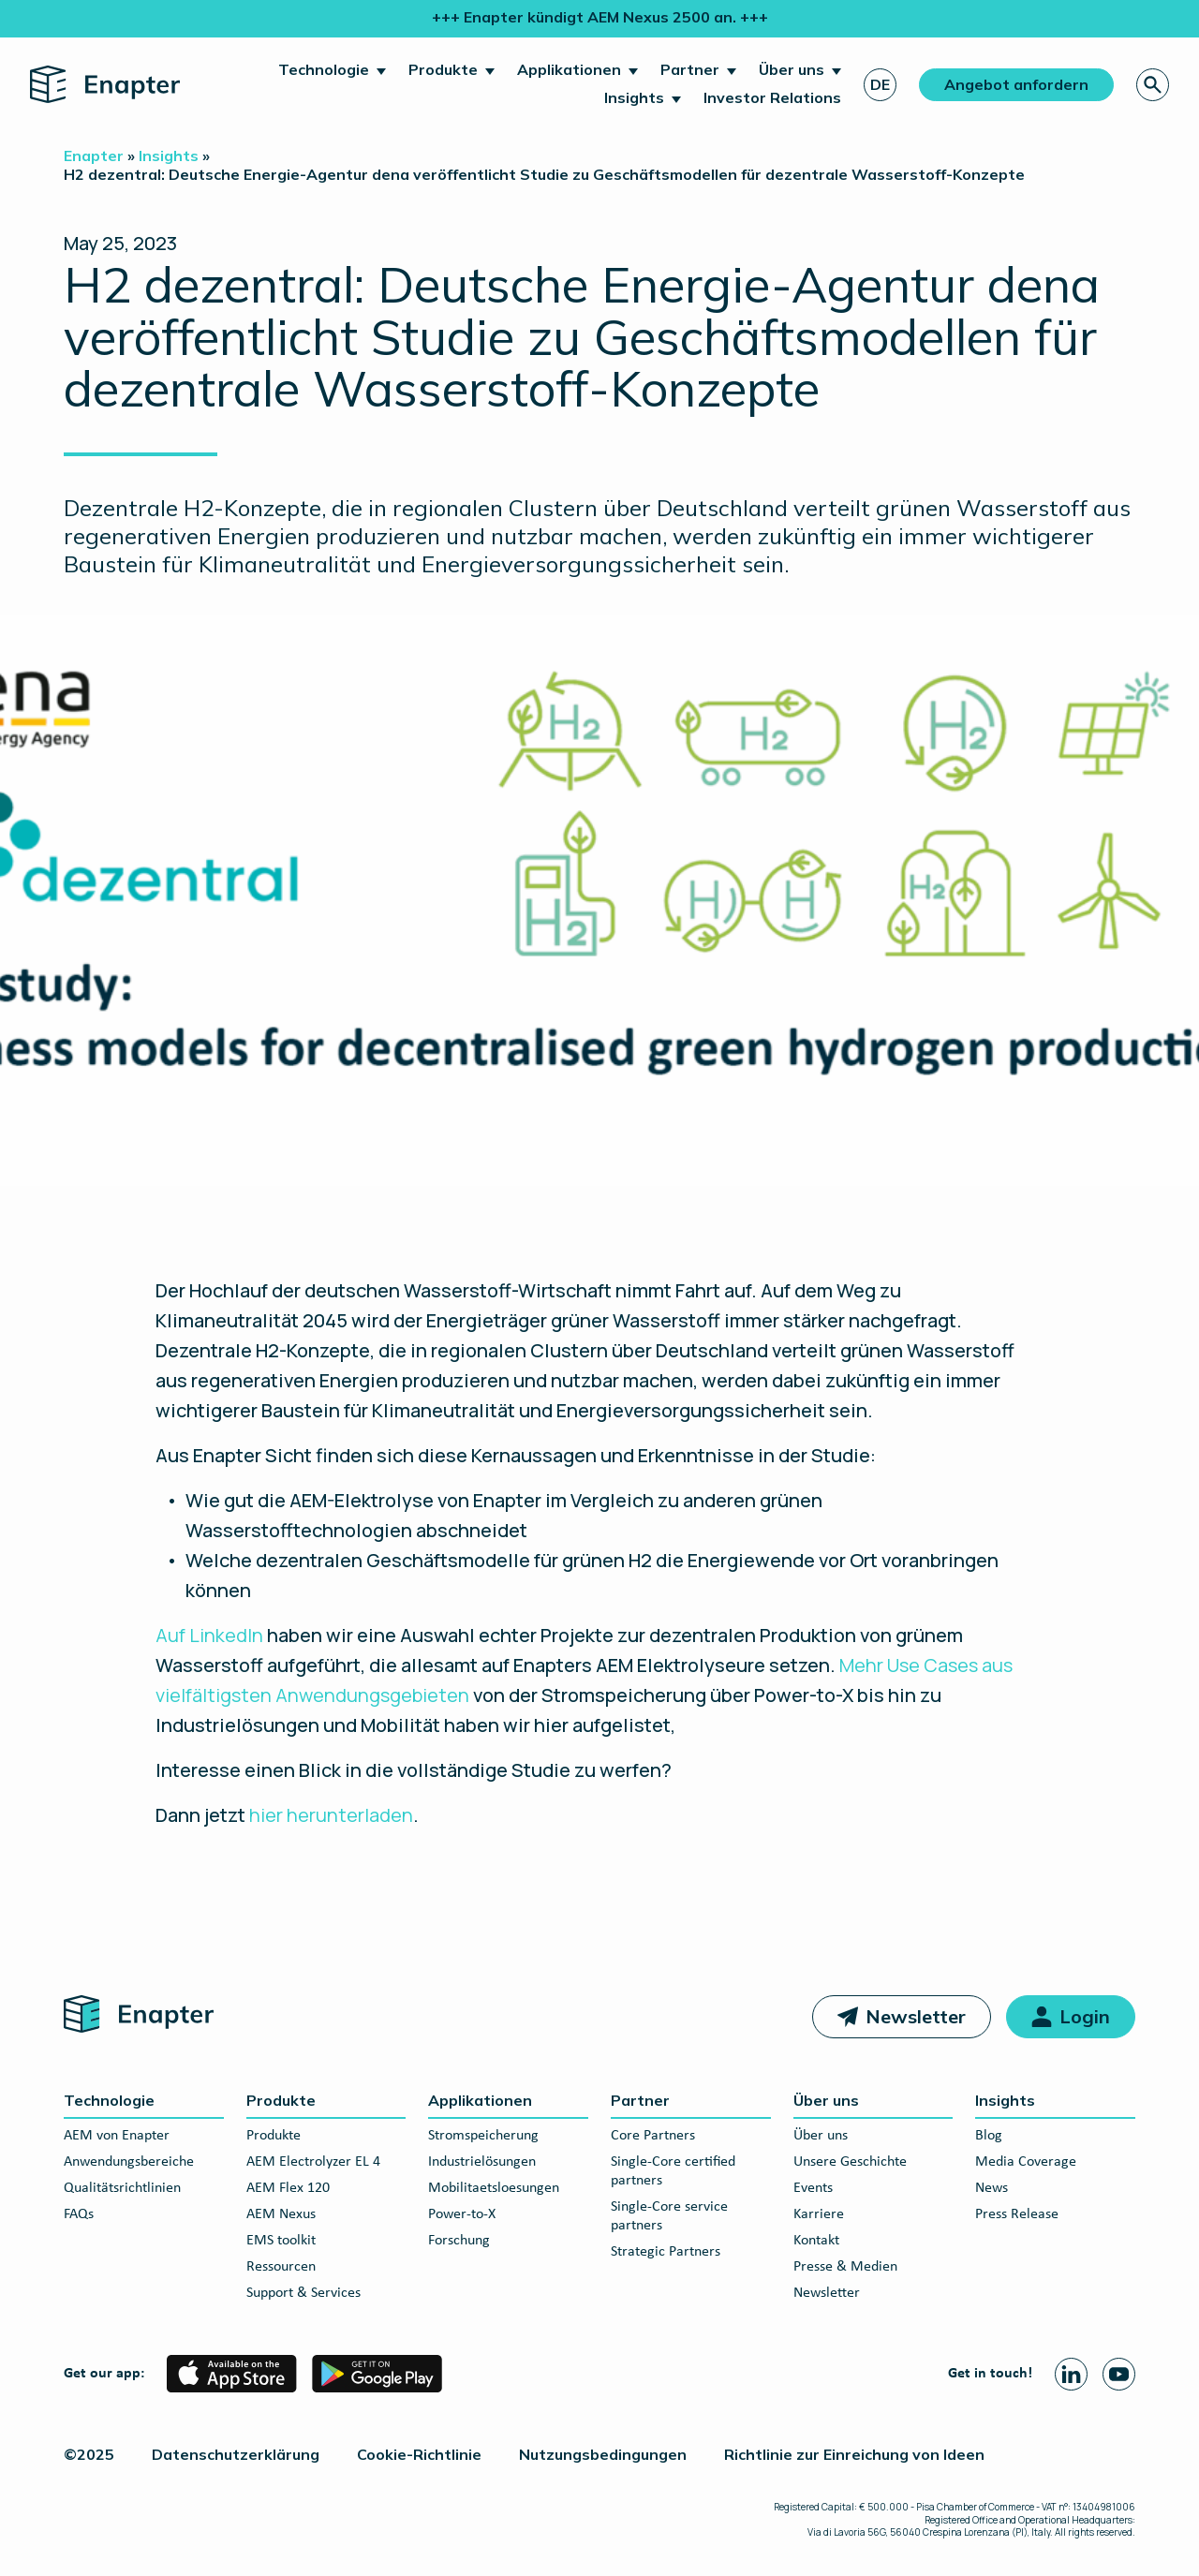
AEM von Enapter (117, 2135)
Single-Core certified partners (673, 2171)
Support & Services (303, 2293)
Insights (634, 97)
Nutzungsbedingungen (603, 2454)
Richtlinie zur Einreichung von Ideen (854, 2454)
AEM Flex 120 (288, 2188)
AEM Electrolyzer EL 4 (313, 2161)
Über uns (791, 69)
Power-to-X (462, 2214)
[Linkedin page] (1071, 2374)
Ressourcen (281, 2266)
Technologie (323, 69)
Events (813, 2188)
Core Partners (653, 2135)
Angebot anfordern (1016, 84)
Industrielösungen (482, 2161)
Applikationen (569, 69)
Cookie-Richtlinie (419, 2454)
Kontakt (816, 2240)
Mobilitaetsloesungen (493, 2188)
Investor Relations (772, 97)
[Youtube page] (1119, 2374)
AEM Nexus (281, 2214)
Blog (988, 2135)
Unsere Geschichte (850, 2161)
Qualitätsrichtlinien (122, 2188)
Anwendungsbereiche (129, 2161)
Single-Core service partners (669, 2216)
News (991, 2188)
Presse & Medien (845, 2266)
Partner (689, 69)
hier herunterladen (331, 1815)
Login (1084, 2016)
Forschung (459, 2240)
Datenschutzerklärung (235, 2454)
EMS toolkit (281, 2240)
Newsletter (916, 2016)
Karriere (818, 2214)
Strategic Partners (665, 2251)
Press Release (1016, 2214)
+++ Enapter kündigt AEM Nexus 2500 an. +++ (600, 16)
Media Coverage (1025, 2161)
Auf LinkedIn (209, 1635)
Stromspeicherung (483, 2135)
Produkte (443, 69)
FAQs (79, 2214)
